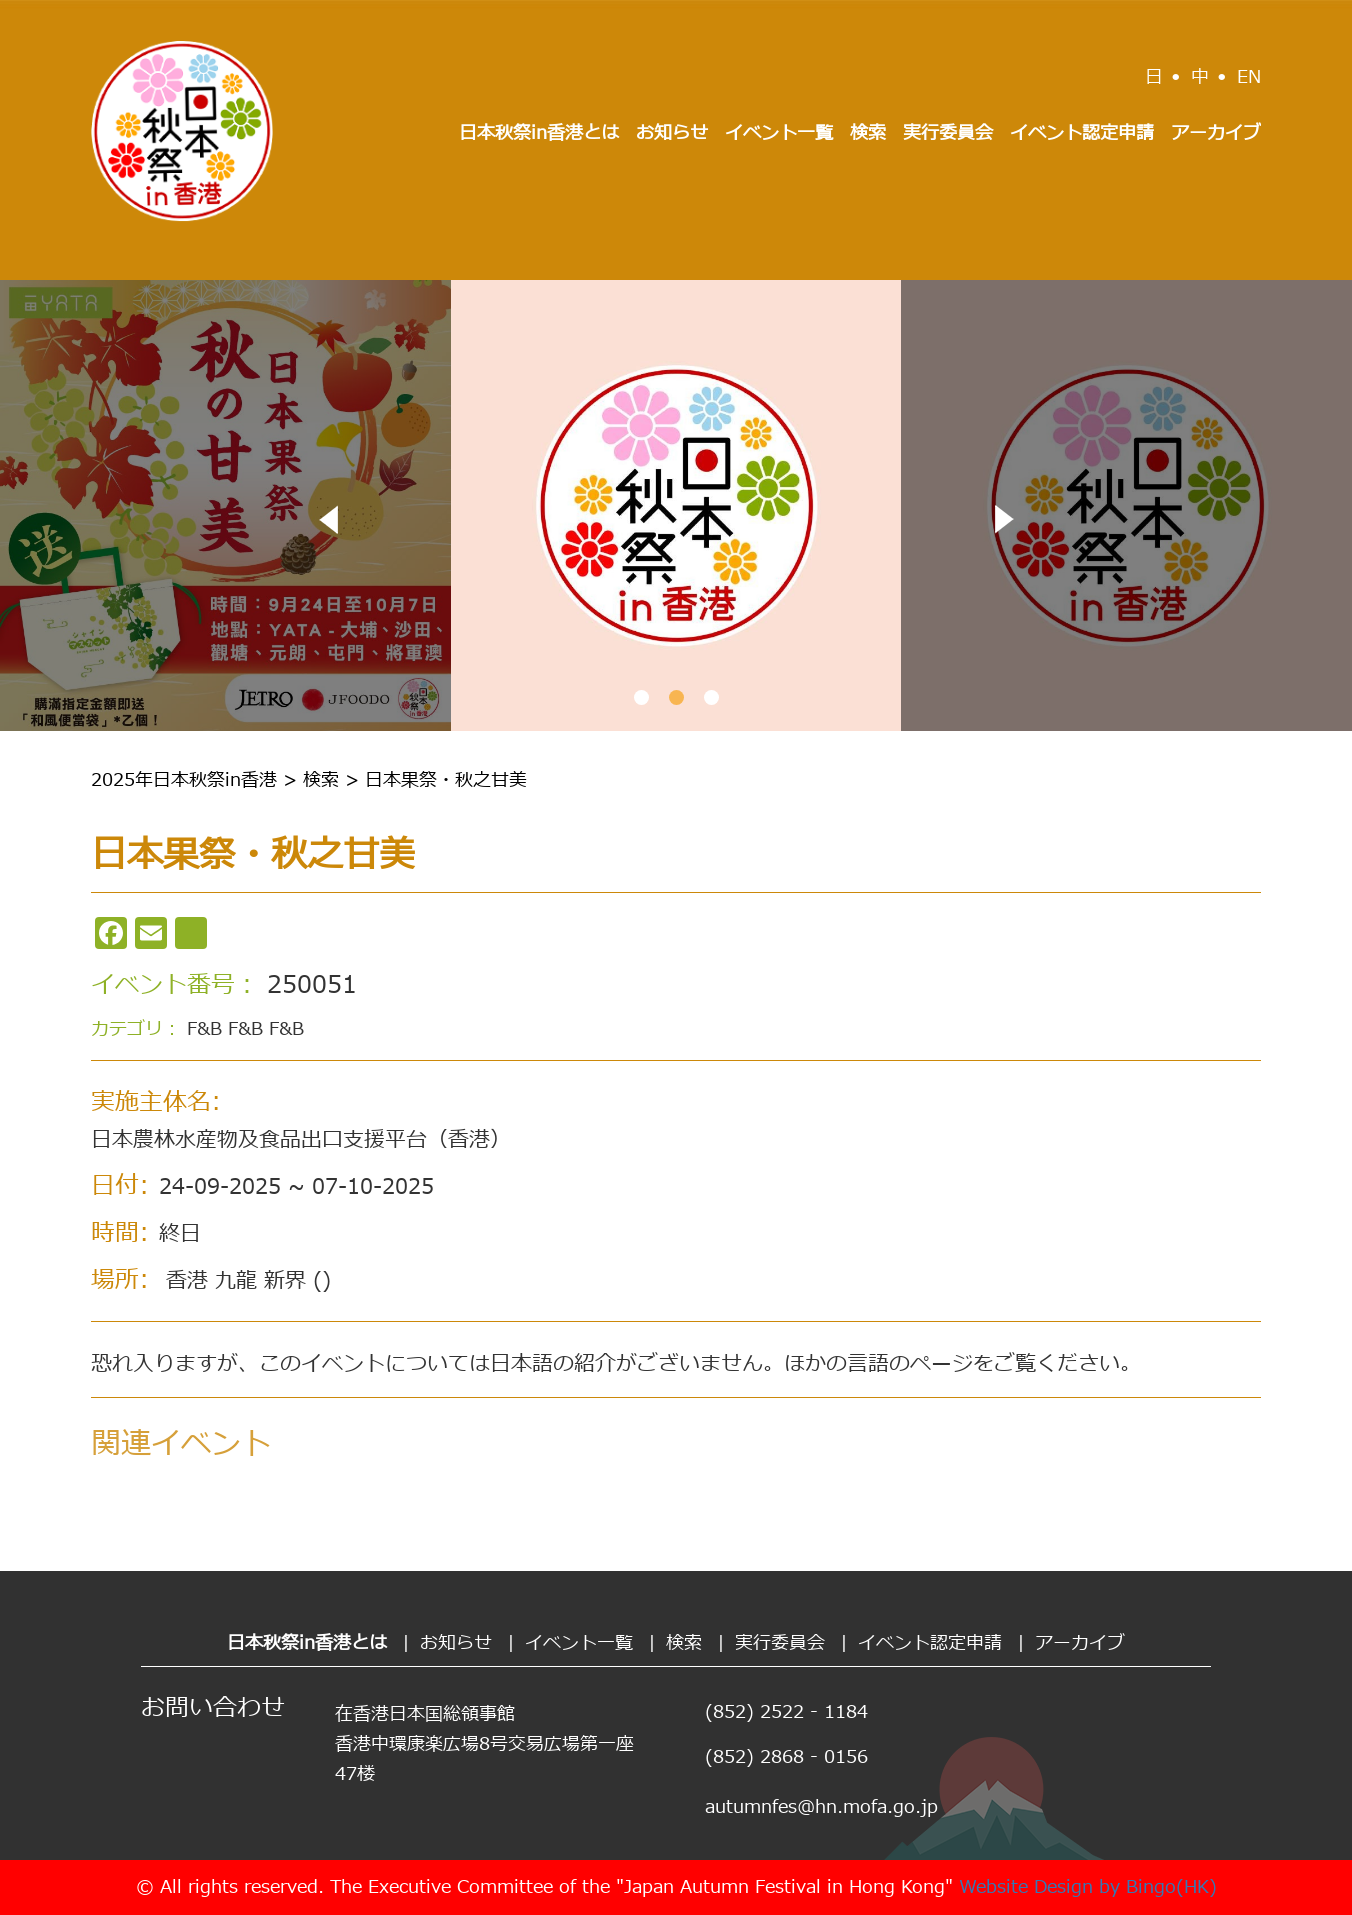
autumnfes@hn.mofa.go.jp (821, 1807)
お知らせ (672, 133)
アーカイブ (1216, 133)
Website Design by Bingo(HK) (1088, 1887)
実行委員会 (948, 133)
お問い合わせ (213, 1709)
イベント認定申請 (1082, 133)
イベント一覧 (779, 133)
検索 (868, 133)
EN (1249, 77)
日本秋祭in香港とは (539, 133)
